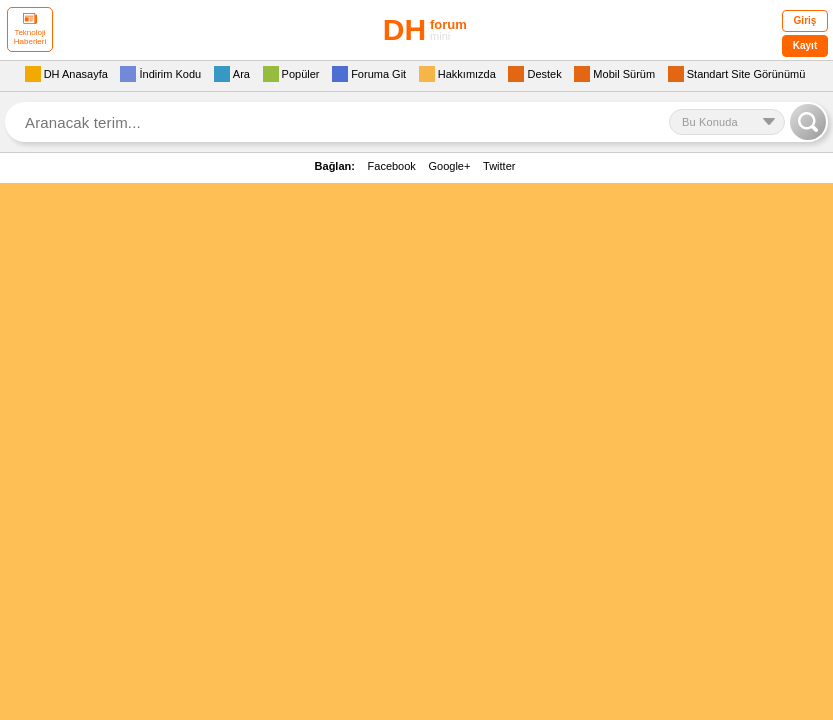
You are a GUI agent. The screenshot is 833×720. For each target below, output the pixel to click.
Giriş (805, 20)
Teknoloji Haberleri (30, 29)
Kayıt (805, 45)
